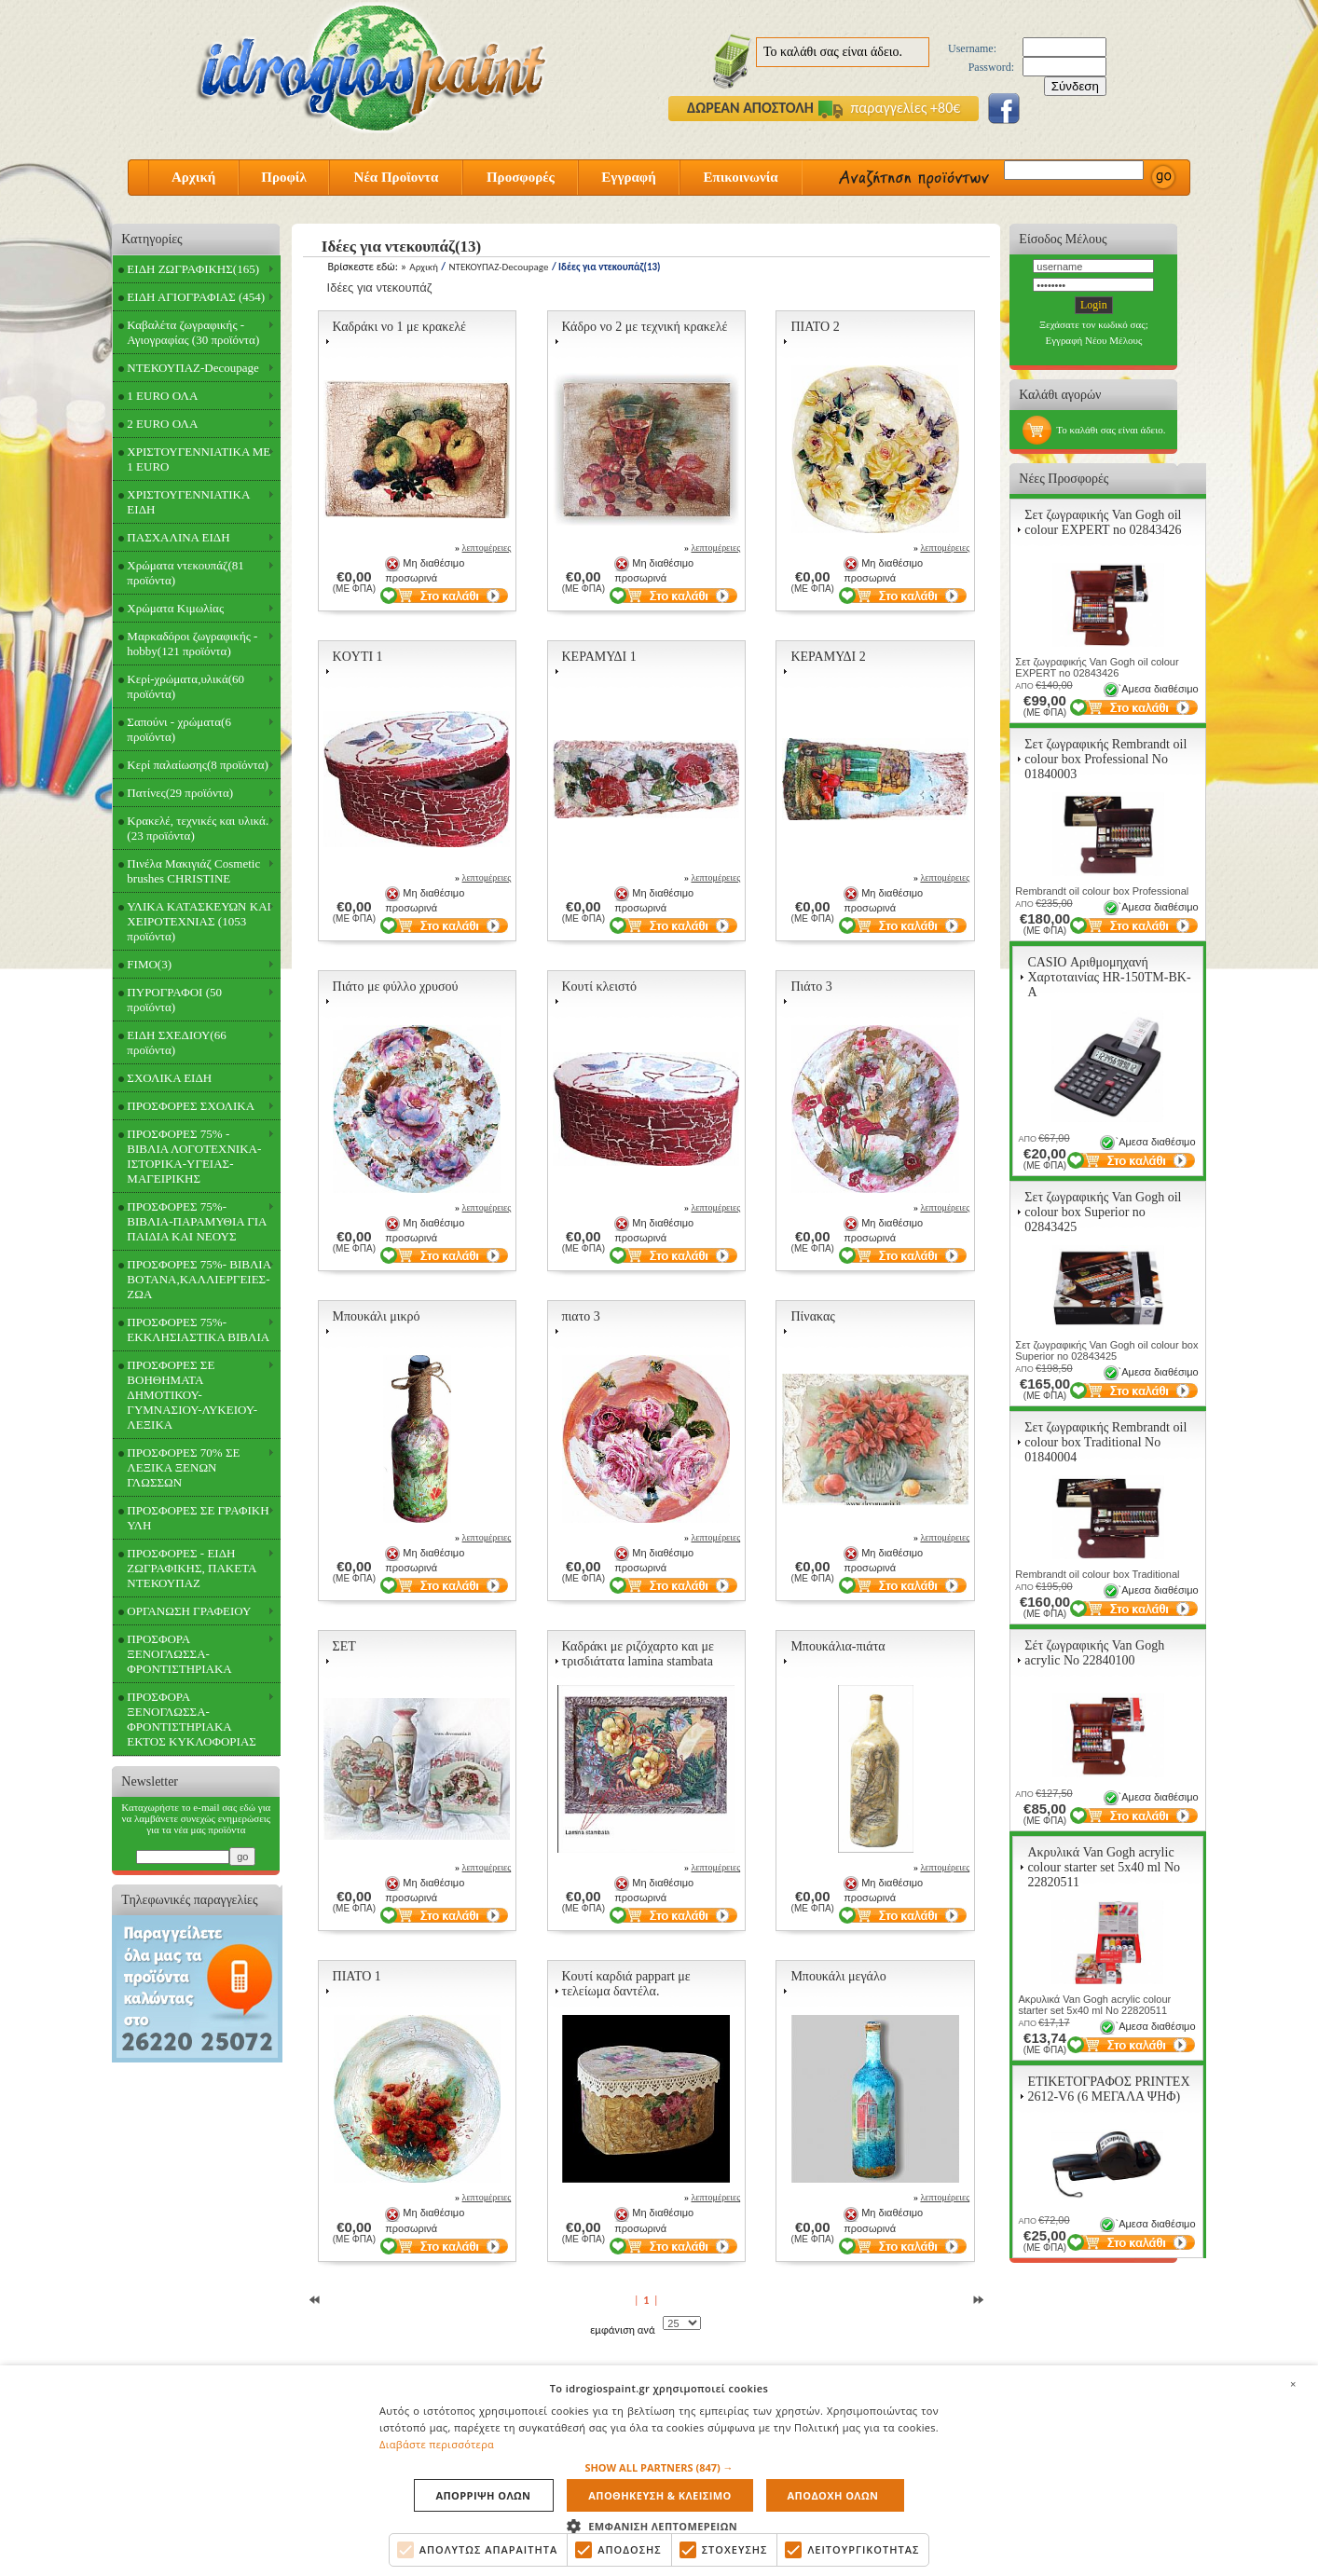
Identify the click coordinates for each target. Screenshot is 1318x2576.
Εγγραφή (628, 177)
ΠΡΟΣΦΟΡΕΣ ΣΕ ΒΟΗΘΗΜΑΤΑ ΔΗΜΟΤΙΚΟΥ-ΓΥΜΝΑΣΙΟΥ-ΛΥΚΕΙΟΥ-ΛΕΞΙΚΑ (192, 1395)
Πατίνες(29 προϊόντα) (180, 793)
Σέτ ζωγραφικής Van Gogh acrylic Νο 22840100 (1094, 1652)
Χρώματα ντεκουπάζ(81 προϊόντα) (185, 572)
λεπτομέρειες (487, 547)
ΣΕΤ (344, 1646)
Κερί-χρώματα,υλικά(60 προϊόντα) (185, 686)
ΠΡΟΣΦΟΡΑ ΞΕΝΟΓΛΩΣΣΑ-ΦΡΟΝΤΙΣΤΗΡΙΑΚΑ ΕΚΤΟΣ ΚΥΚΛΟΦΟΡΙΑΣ (191, 1719)
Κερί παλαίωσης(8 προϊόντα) (197, 765)
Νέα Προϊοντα (396, 177)
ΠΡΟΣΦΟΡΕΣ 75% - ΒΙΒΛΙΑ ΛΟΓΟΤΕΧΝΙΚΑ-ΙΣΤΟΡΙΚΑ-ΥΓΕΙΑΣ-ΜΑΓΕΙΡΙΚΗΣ (194, 1156)
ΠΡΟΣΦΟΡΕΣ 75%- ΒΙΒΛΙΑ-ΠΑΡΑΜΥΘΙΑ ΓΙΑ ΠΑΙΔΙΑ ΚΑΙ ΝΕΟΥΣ (197, 1221)
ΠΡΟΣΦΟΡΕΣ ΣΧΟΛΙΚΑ (190, 1106)
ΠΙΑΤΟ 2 (814, 327)
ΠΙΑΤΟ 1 (357, 1976)
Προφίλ (284, 177)
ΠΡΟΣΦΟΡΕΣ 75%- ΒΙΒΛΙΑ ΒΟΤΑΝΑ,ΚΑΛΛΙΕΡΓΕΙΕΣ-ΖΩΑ (199, 1279)
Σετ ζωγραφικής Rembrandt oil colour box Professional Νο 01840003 (1105, 759)
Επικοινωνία (740, 177)
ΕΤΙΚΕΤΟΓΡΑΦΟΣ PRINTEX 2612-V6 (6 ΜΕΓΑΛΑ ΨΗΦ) (1108, 2089)
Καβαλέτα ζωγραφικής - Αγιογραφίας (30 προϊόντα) (193, 332)
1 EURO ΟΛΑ (162, 396)
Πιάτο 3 (810, 986)
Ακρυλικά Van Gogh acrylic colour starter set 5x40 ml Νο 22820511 (1103, 1867)
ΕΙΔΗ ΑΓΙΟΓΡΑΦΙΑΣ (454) (196, 297)
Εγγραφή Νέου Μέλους (1093, 340)
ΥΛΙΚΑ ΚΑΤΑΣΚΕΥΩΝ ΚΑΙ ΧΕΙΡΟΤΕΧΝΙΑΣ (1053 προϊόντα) (199, 921)
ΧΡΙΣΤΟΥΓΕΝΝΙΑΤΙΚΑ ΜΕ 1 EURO (198, 459)
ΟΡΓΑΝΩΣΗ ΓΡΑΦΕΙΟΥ (189, 1611)
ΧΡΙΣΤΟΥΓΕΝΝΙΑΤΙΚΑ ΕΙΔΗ (188, 501)
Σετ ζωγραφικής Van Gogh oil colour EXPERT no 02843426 (1102, 522)
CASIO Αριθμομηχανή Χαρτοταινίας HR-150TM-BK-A (1108, 977)
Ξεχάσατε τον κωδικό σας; (1093, 324)
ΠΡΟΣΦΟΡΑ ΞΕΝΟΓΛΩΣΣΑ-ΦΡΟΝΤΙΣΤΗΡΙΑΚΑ (179, 1654)
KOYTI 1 (358, 657)
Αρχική (193, 177)
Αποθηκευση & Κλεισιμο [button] (660, 2495)
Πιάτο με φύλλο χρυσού (396, 986)
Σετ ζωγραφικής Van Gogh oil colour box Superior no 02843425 (1102, 1212)
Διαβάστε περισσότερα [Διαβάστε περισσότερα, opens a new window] (436, 2444)
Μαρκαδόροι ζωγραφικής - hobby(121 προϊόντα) (192, 643)
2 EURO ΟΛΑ (162, 424)
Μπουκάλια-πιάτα (837, 1646)
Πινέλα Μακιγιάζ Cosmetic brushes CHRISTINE (193, 870)
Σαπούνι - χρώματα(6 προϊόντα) (179, 729)
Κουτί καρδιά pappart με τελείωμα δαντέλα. (626, 1983)
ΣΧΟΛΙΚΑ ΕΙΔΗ (169, 1078)
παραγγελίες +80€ (889, 107)
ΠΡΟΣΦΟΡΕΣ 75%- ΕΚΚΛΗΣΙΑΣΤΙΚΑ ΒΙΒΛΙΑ (198, 1329)
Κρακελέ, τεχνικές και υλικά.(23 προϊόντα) (197, 828)
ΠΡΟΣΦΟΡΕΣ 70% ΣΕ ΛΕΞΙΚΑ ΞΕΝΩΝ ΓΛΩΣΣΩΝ (183, 1467)
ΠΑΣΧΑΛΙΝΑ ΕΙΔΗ (178, 537)
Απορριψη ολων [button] (483, 2495)
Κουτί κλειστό (600, 986)
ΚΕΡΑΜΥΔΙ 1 (599, 657)
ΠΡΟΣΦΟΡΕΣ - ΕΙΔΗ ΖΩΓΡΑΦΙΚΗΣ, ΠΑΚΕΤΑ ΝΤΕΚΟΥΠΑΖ (191, 1568)
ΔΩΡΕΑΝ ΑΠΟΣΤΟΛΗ (750, 107)
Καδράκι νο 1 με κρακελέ (399, 327)
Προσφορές (521, 177)
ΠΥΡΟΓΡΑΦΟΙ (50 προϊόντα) (174, 999)
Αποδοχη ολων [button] (832, 2495)
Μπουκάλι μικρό (376, 1316)
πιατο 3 (581, 1316)
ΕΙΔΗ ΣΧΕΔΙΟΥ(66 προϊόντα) (176, 1042)
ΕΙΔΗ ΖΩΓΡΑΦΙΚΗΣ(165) (193, 269)
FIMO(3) (149, 964)
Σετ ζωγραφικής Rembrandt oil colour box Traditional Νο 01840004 (1105, 1442)
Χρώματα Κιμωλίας (175, 608)
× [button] (1293, 2383)
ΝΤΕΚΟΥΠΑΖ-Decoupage (192, 368)
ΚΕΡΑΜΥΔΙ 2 (827, 657)
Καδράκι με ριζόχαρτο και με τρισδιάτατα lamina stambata (638, 1653)
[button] (658, 2467)
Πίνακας (812, 1316)
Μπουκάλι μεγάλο (838, 1976)
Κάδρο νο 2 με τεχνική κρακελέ (645, 327)
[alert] (659, 2470)
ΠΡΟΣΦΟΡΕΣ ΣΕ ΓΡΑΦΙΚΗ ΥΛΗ (197, 1517)
